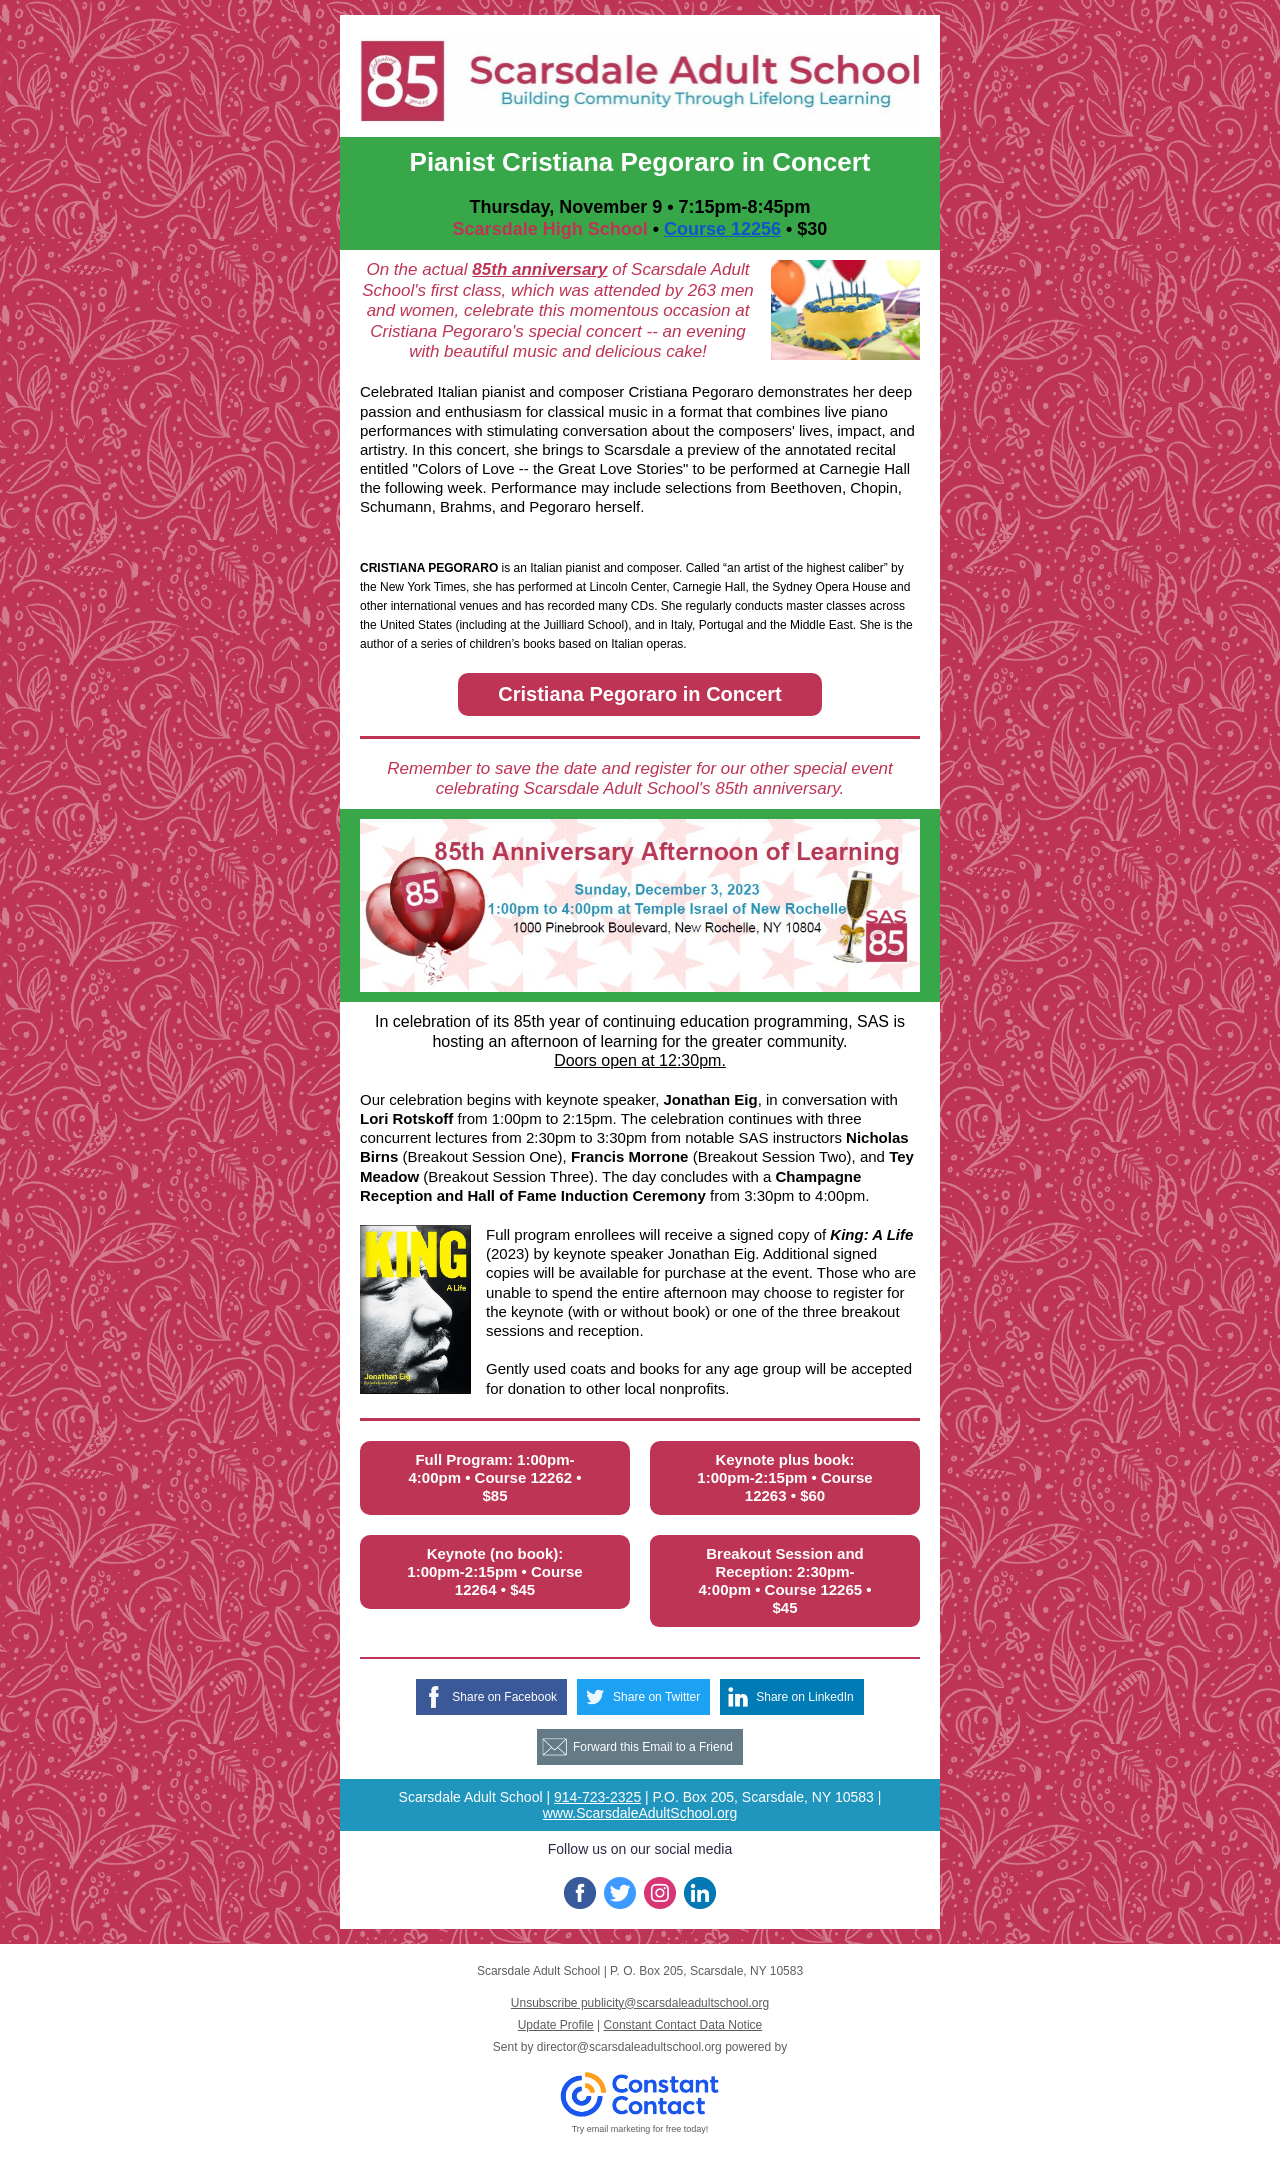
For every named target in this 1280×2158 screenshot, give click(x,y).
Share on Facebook (504, 1697)
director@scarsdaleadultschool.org (629, 2047)
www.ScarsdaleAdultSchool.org (640, 1813)
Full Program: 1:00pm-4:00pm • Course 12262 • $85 (494, 1477)
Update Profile (556, 2025)
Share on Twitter (656, 1697)
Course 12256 (722, 229)
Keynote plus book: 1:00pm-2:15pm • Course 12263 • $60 (784, 1477)
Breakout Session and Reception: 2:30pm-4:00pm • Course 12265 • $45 (784, 1580)
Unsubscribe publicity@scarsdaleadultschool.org (640, 2003)
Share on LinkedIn (804, 1697)
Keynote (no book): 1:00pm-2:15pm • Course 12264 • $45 (494, 1571)
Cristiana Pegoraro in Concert (639, 694)
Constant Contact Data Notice (683, 2025)
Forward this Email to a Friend (653, 1747)
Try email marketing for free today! (640, 2129)
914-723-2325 (597, 1797)
